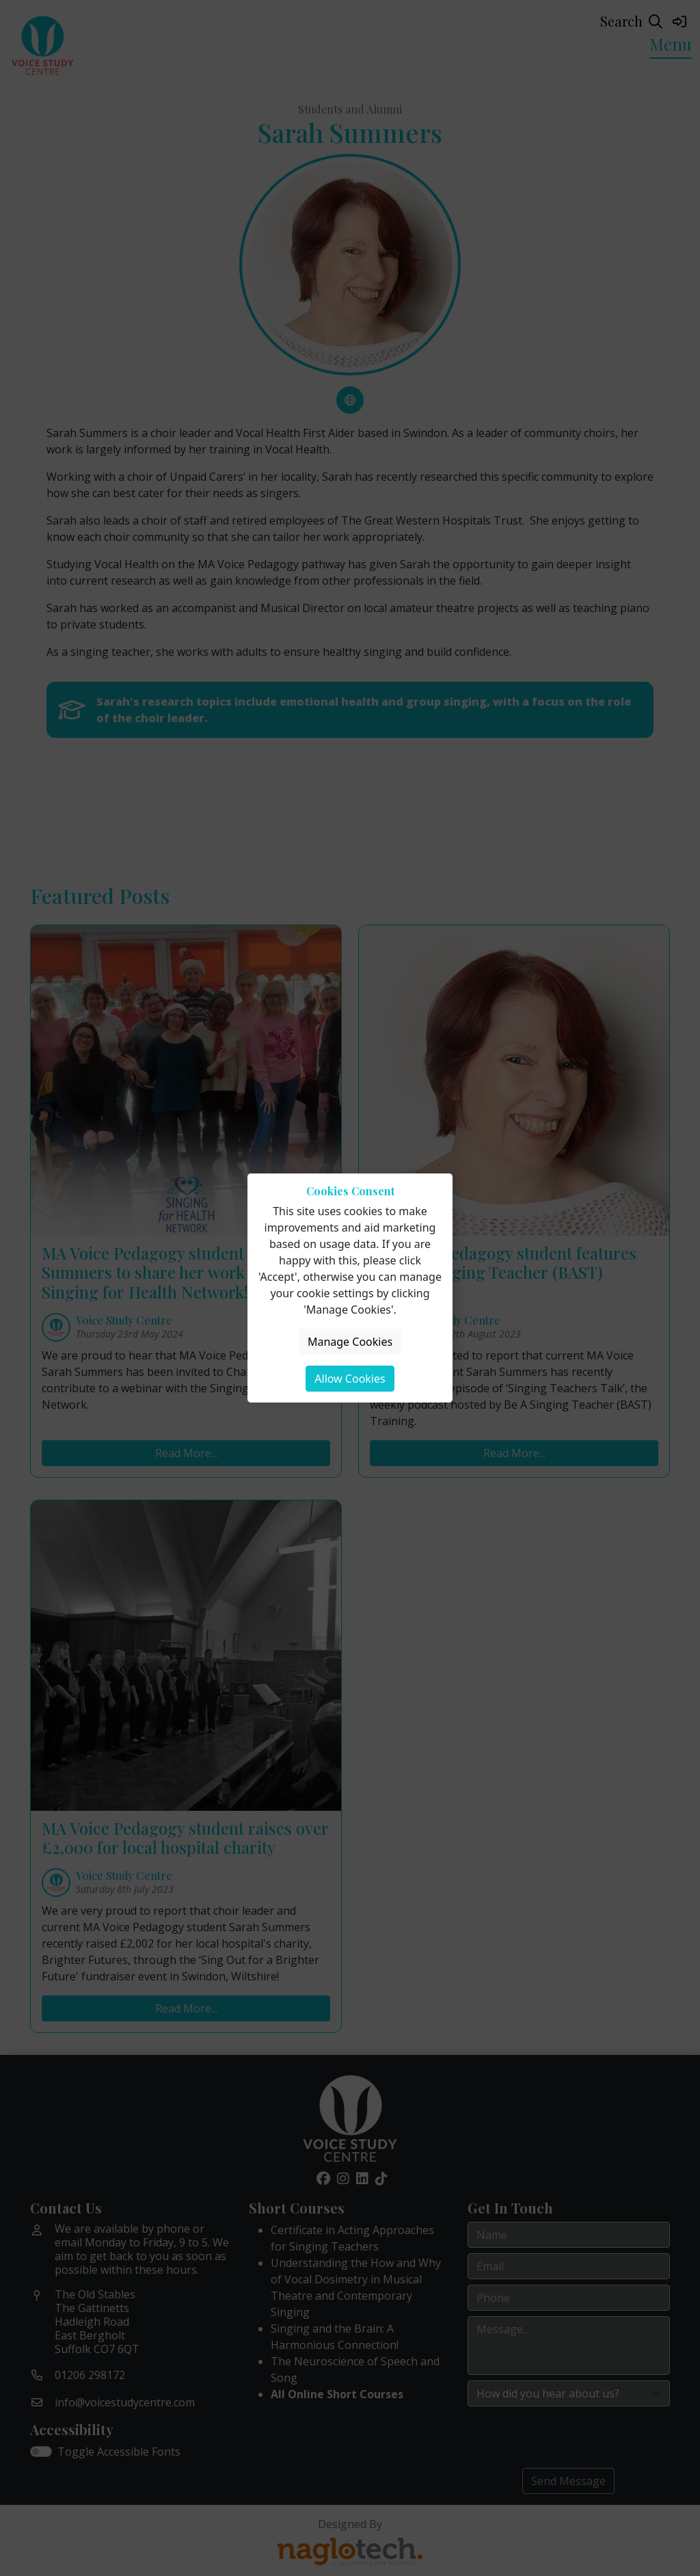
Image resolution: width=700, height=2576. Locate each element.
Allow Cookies (349, 1378)
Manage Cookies (350, 1341)
